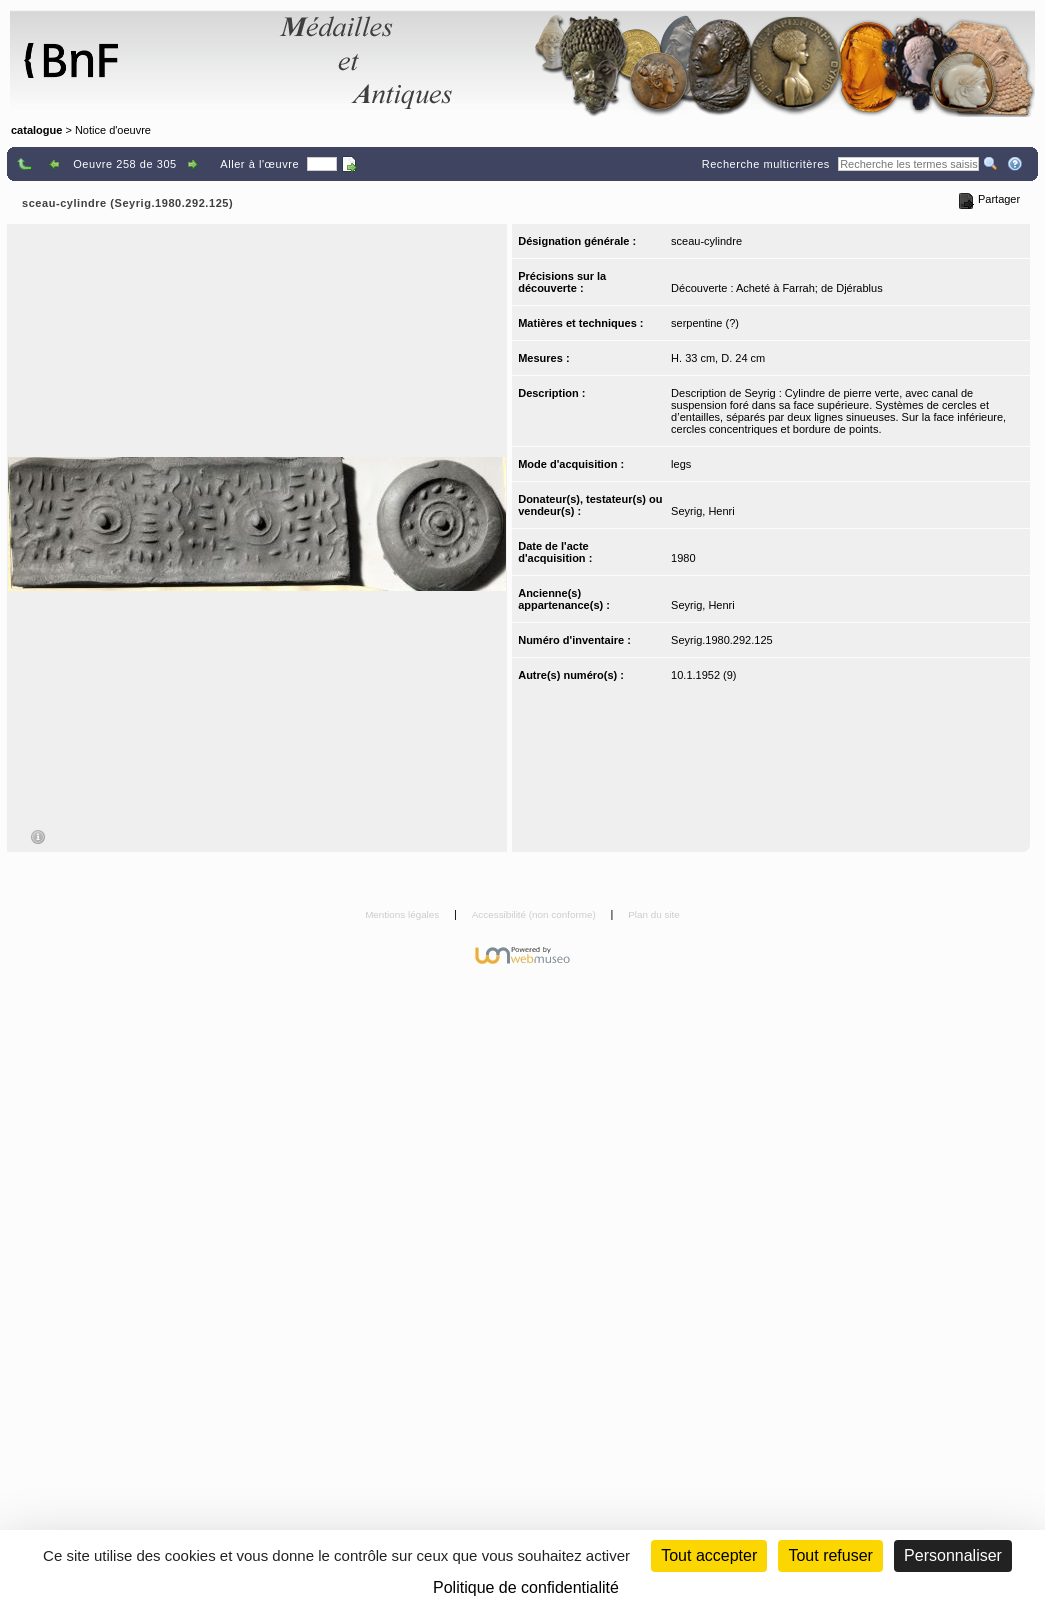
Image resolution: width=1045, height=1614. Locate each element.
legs (681, 464)
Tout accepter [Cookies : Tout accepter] (709, 1555)
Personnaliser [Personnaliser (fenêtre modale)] (953, 1555)
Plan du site (654, 914)
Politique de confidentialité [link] (526, 1587)
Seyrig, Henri (703, 511)
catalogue (36, 130)
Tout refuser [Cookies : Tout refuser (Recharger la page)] (830, 1555)
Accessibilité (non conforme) (535, 914)
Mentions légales (403, 914)
